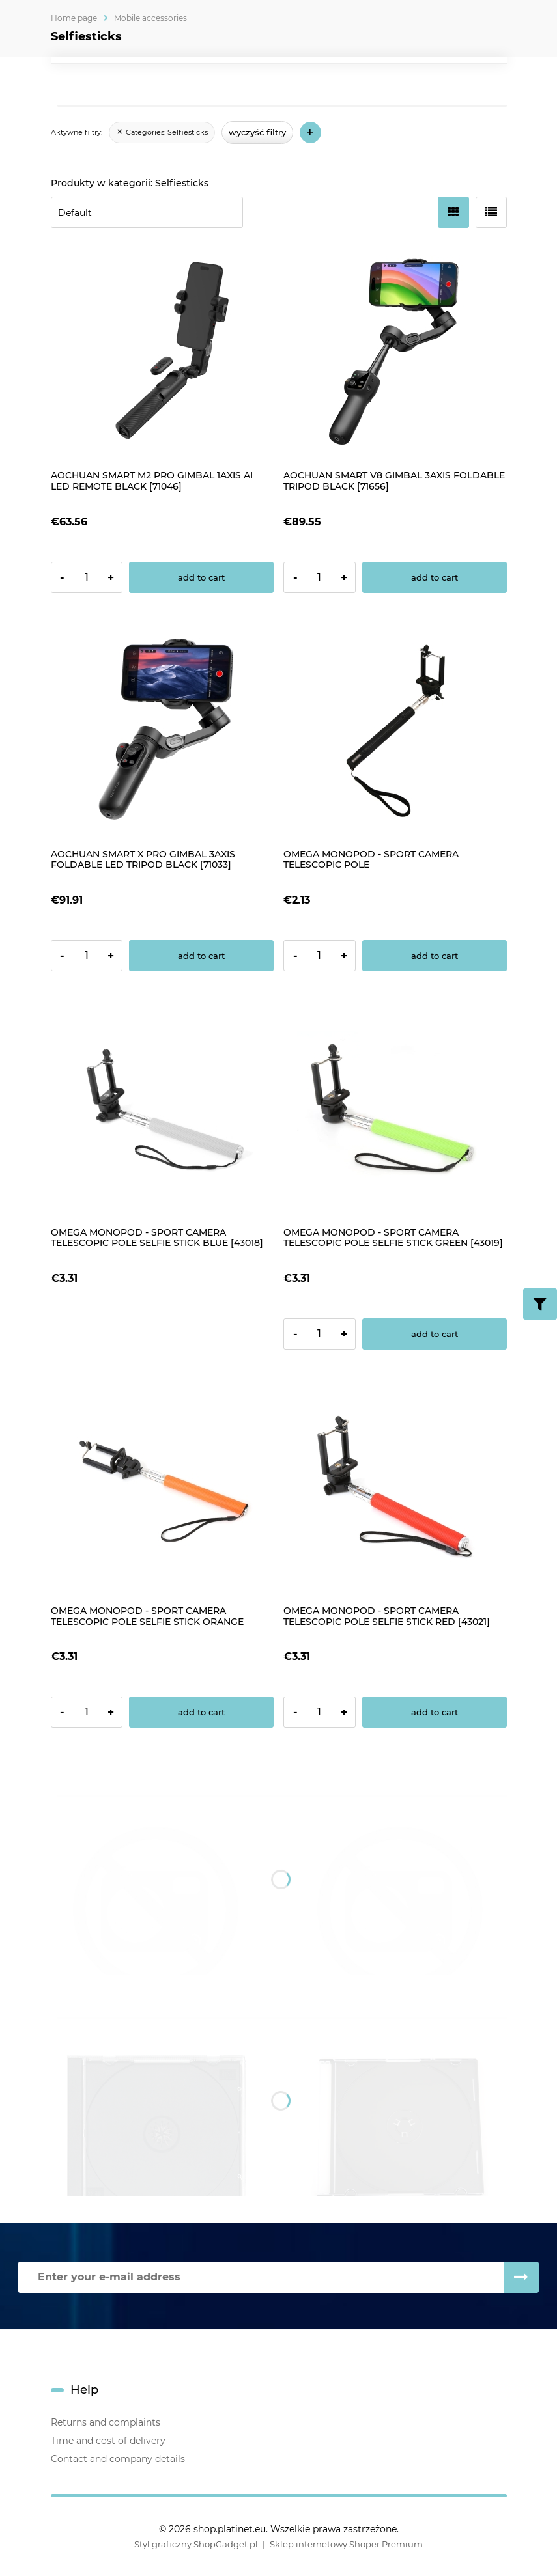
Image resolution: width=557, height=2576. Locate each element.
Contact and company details (118, 2459)
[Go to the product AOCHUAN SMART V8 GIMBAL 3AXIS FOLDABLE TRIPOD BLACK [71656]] (395, 352)
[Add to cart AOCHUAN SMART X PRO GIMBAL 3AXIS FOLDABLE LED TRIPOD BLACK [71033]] (201, 955)
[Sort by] (147, 212)
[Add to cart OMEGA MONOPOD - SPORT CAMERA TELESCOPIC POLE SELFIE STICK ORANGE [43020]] (201, 1712)
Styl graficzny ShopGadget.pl (196, 2544)
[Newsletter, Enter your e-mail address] (261, 2277)
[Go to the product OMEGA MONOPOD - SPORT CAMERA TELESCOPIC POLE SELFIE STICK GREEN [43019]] (395, 1109)
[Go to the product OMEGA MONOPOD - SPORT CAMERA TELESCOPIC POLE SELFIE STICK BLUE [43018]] (162, 1109)
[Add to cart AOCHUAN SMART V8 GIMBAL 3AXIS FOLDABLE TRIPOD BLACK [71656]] (434, 577)
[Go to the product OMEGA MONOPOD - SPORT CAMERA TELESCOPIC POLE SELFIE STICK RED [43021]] (395, 1487)
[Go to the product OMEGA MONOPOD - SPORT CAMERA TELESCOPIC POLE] (395, 730)
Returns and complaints (105, 2422)
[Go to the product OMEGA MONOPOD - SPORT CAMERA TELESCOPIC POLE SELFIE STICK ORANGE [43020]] (162, 1487)
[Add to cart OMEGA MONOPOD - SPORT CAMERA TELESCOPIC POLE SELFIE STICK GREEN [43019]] (434, 1334)
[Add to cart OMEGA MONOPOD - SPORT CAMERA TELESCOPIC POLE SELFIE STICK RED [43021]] (434, 1712)
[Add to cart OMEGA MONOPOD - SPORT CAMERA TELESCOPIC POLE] (434, 955)
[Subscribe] (521, 2277)
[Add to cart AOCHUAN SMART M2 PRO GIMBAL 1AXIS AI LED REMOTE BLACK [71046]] (201, 577)
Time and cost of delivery (108, 2440)
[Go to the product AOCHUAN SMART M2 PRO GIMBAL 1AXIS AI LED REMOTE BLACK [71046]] (162, 352)
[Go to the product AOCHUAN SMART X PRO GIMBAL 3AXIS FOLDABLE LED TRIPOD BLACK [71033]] (162, 730)
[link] (162, 133)
